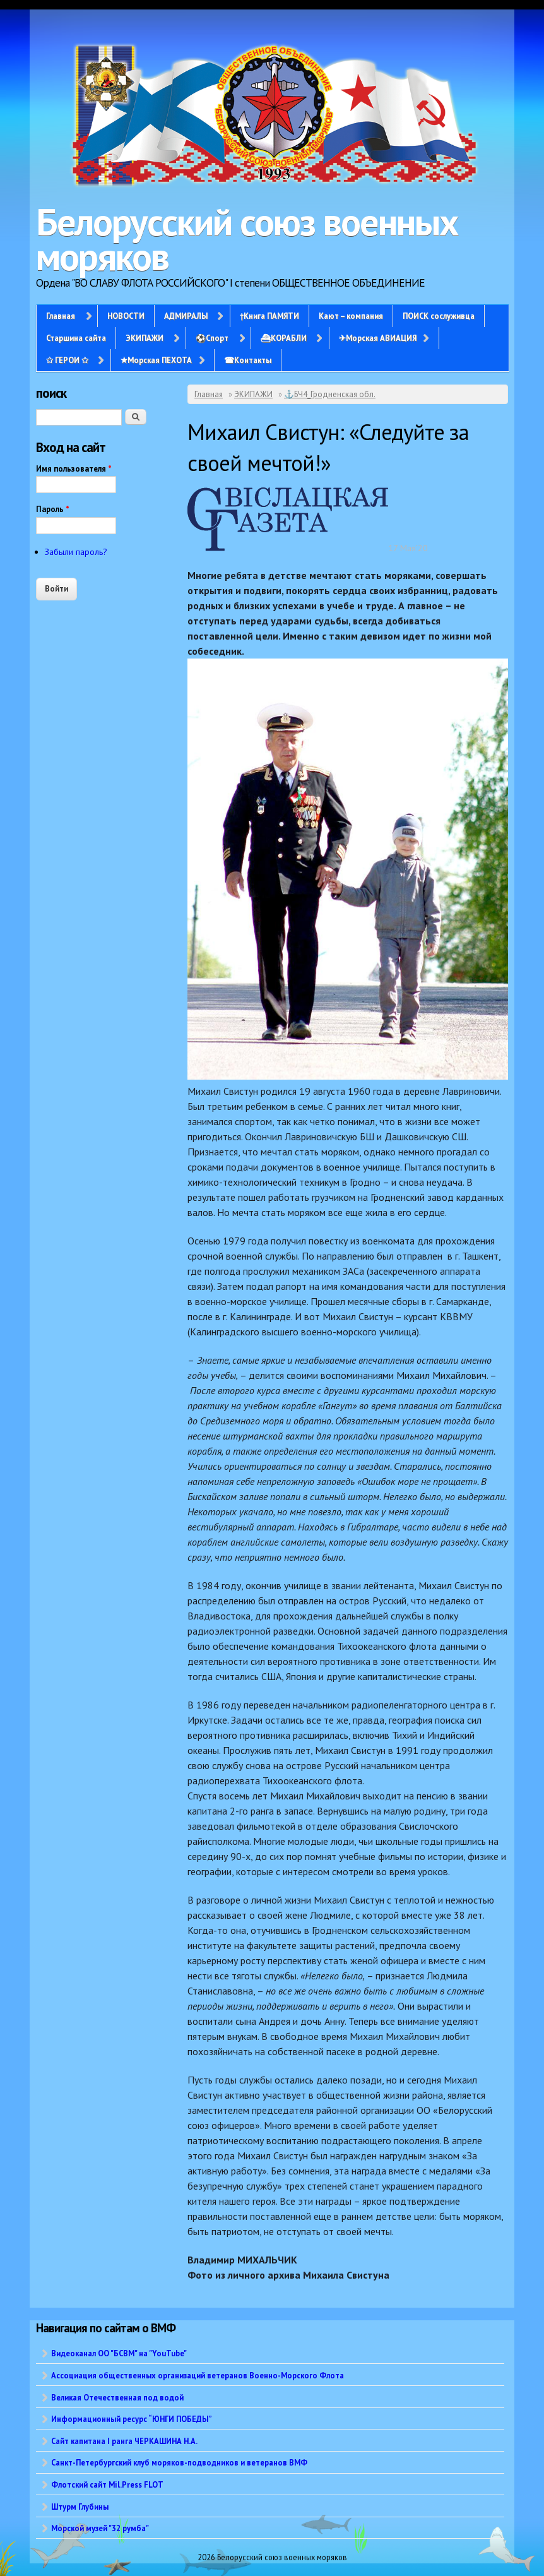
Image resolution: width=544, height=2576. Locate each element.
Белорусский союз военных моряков (247, 239)
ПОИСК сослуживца (439, 316)
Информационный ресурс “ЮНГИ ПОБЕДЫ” (131, 2419)
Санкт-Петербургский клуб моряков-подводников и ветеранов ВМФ (179, 2462)
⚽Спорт (212, 338)
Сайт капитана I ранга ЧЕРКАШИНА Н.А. (124, 2441)
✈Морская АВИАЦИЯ (378, 338)
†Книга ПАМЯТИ (269, 316)
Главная (60, 316)
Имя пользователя (74, 468)
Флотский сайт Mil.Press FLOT (107, 2484)
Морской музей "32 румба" (100, 2528)
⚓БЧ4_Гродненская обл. (329, 394)
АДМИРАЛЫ (186, 316)
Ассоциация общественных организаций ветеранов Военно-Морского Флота (197, 2375)
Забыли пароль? (76, 552)
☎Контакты (247, 360)
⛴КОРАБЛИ (284, 338)
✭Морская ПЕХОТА (156, 360)
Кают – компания (351, 316)
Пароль (52, 509)
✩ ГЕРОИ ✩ (67, 360)
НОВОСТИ (126, 316)
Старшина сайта (76, 338)
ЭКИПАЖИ (144, 338)
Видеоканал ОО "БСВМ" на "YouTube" (119, 2353)
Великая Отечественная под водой (117, 2397)
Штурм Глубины (80, 2506)
